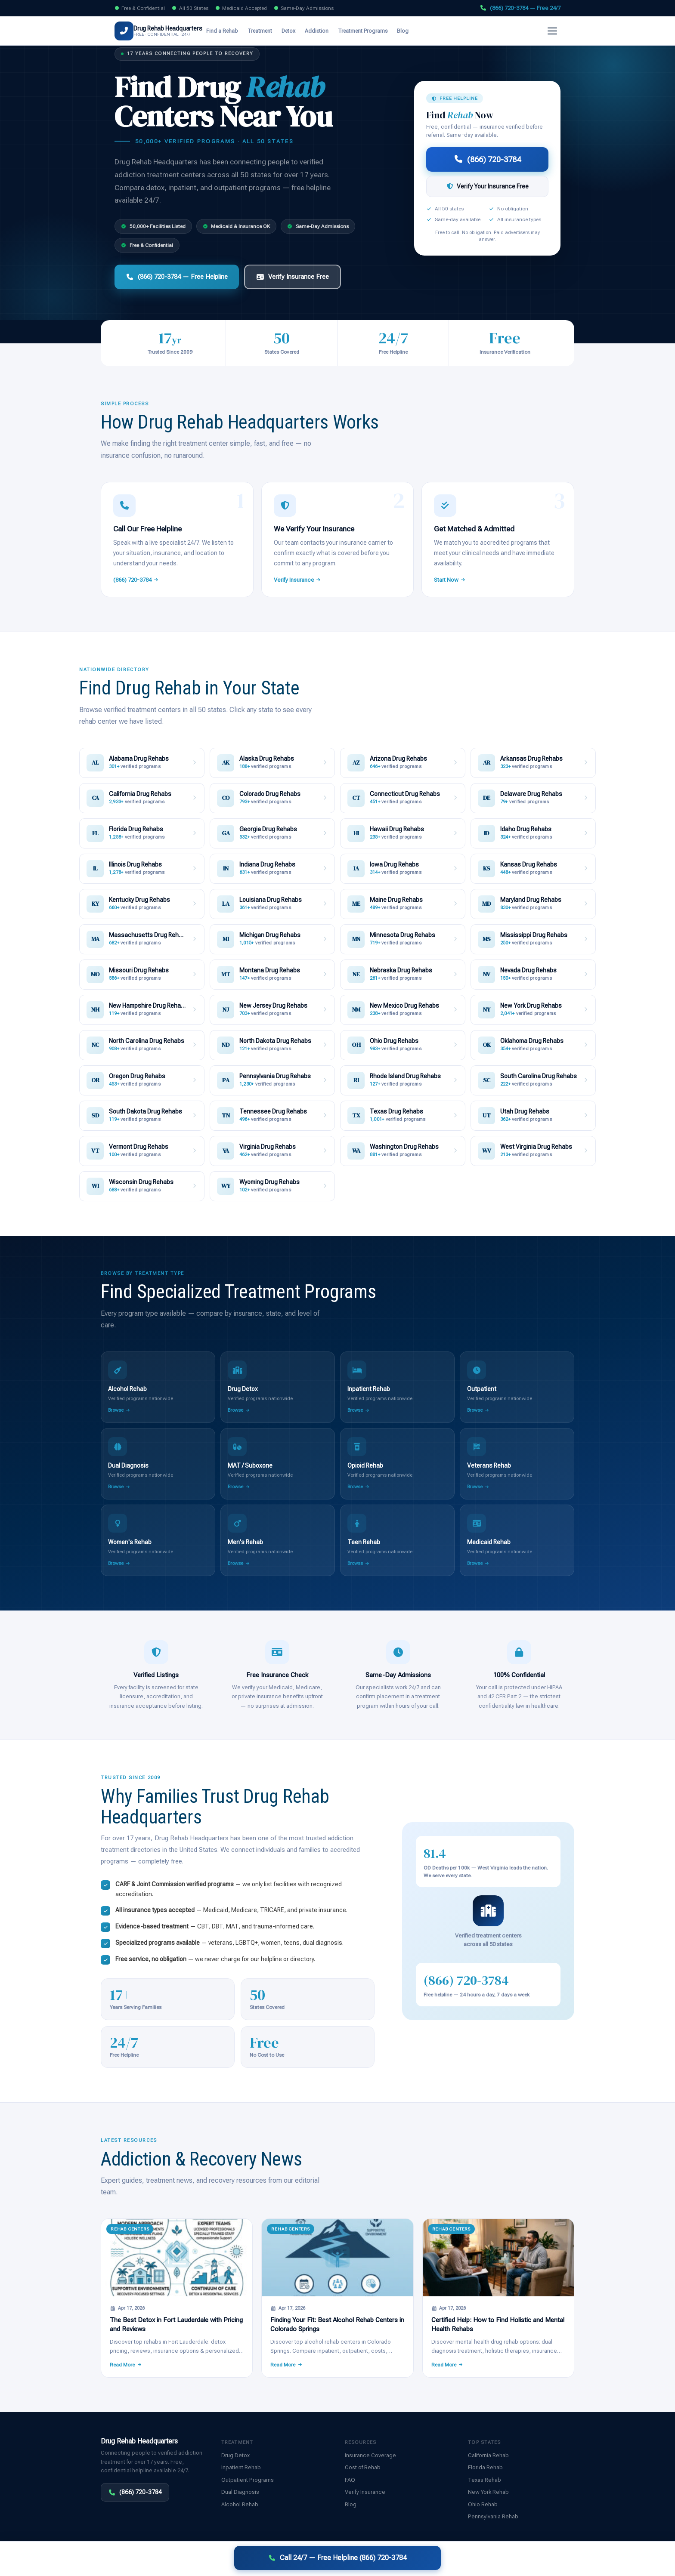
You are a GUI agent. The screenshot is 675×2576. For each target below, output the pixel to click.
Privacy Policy (474, 2560)
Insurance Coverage (370, 2455)
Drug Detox (235, 2455)
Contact (538, 2560)
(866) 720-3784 (529, 31)
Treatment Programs (375, 31)
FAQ (350, 2480)
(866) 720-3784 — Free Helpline (177, 277)
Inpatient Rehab (241, 2467)
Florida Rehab (485, 2467)
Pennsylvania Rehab (493, 2516)
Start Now (450, 580)
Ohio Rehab (483, 2504)
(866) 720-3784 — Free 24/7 (520, 8)
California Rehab (488, 2455)
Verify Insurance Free (292, 277)
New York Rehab (488, 2492)
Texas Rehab (484, 2480)
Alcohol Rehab (239, 2504)
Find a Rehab (235, 31)
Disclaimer (241, 2560)
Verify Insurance (466, 31)
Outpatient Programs (247, 2480)
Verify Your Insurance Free (487, 186)
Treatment (272, 31)
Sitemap (564, 2560)
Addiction (329, 31)
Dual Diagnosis (240, 2492)
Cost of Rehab (363, 2467)
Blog (415, 31)
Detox (301, 31)
